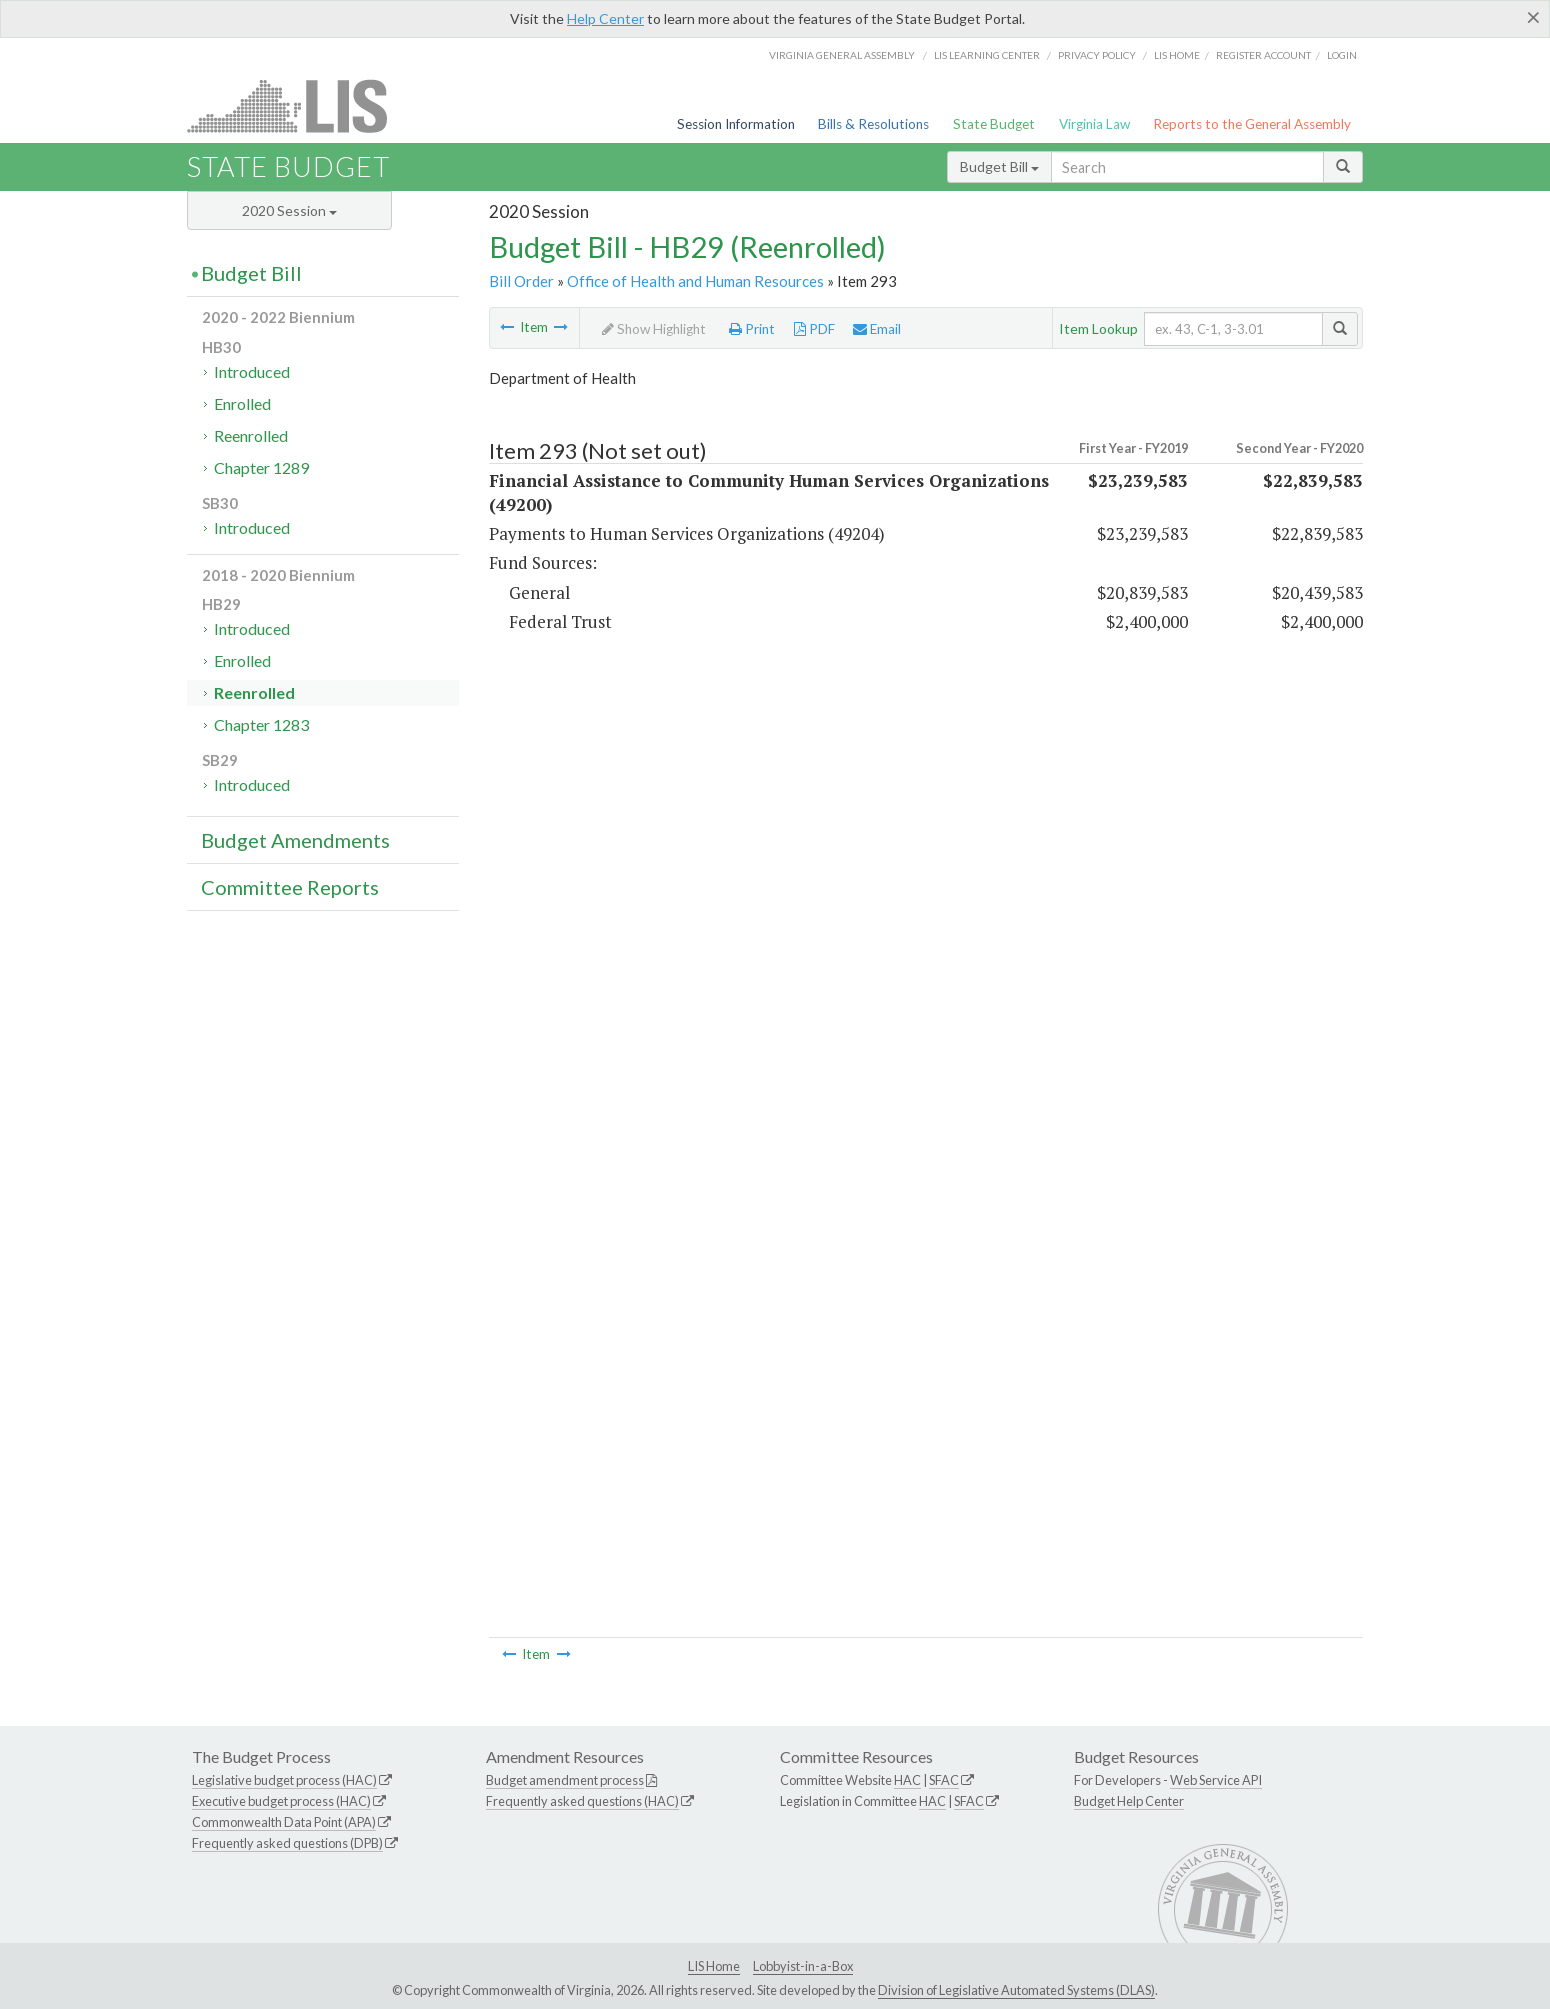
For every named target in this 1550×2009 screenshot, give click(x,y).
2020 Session (289, 210)
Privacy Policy (1097, 55)
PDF (814, 329)
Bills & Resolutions (873, 124)
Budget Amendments (295, 840)
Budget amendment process (565, 1780)
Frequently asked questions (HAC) (582, 1801)
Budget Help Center (1129, 1801)
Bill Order (521, 281)
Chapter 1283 (261, 724)
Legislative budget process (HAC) (284, 1780)
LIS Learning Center (987, 55)
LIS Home (714, 1966)
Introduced (252, 371)
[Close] (1533, 17)
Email (877, 329)
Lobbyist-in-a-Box (803, 1966)
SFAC (944, 1780)
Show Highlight (654, 329)
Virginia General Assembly (842, 55)
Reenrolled (251, 435)
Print (752, 329)
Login (1342, 55)
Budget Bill (999, 166)
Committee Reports (290, 887)
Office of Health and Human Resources (695, 281)
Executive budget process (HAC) (281, 1801)
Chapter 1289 (261, 467)
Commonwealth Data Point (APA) (284, 1822)
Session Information (736, 124)
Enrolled (242, 403)
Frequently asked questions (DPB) (287, 1843)
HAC (907, 1780)
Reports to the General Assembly (1252, 124)
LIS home (1177, 55)
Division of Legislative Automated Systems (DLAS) (1016, 1990)
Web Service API (1216, 1780)
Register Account (1263, 55)
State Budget (994, 124)
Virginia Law (1094, 124)
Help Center (605, 18)
